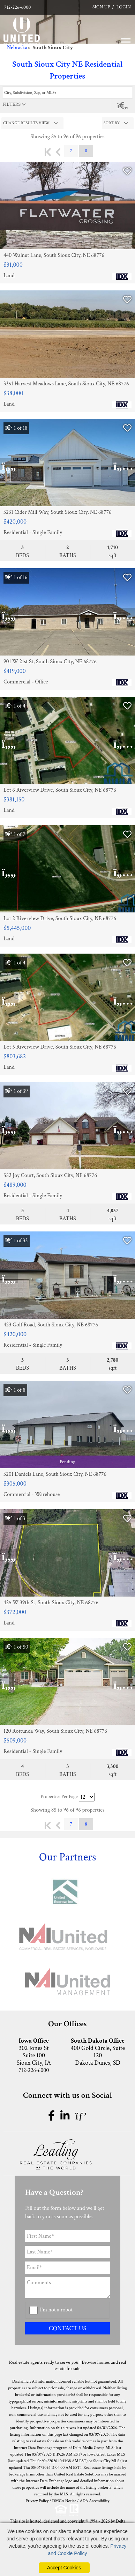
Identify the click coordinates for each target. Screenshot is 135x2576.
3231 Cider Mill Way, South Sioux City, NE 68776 (57, 512)
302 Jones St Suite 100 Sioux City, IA (33, 2051)
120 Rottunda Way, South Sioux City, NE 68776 (55, 1731)
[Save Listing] (127, 171)
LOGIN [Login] (124, 7)
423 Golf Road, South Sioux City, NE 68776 (50, 1325)
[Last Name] (67, 2252)
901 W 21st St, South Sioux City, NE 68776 (50, 662)
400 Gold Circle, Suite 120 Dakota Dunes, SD (97, 2051)
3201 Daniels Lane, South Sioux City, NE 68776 (54, 1474)
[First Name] (67, 2236)
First (48, 152)
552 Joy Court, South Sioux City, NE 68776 (50, 1175)
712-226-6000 (17, 7)
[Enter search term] (67, 92)
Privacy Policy (36, 2500)
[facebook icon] (52, 2116)
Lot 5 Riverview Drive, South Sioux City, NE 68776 (59, 1047)
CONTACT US (67, 2328)
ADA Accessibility (95, 2500)
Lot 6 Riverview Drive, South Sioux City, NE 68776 (59, 790)
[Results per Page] (87, 1797)
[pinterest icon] (81, 2116)
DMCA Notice (64, 2500)
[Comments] (67, 2287)
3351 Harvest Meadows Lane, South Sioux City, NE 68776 (66, 384)
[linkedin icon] (66, 2116)
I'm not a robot (56, 2310)
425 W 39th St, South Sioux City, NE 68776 (50, 1603)
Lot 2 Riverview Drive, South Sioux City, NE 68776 (59, 918)
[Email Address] (67, 2268)
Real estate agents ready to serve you (43, 2362)
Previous (58, 152)
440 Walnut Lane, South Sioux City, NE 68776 (53, 255)
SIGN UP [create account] (101, 7)
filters (11, 104)
